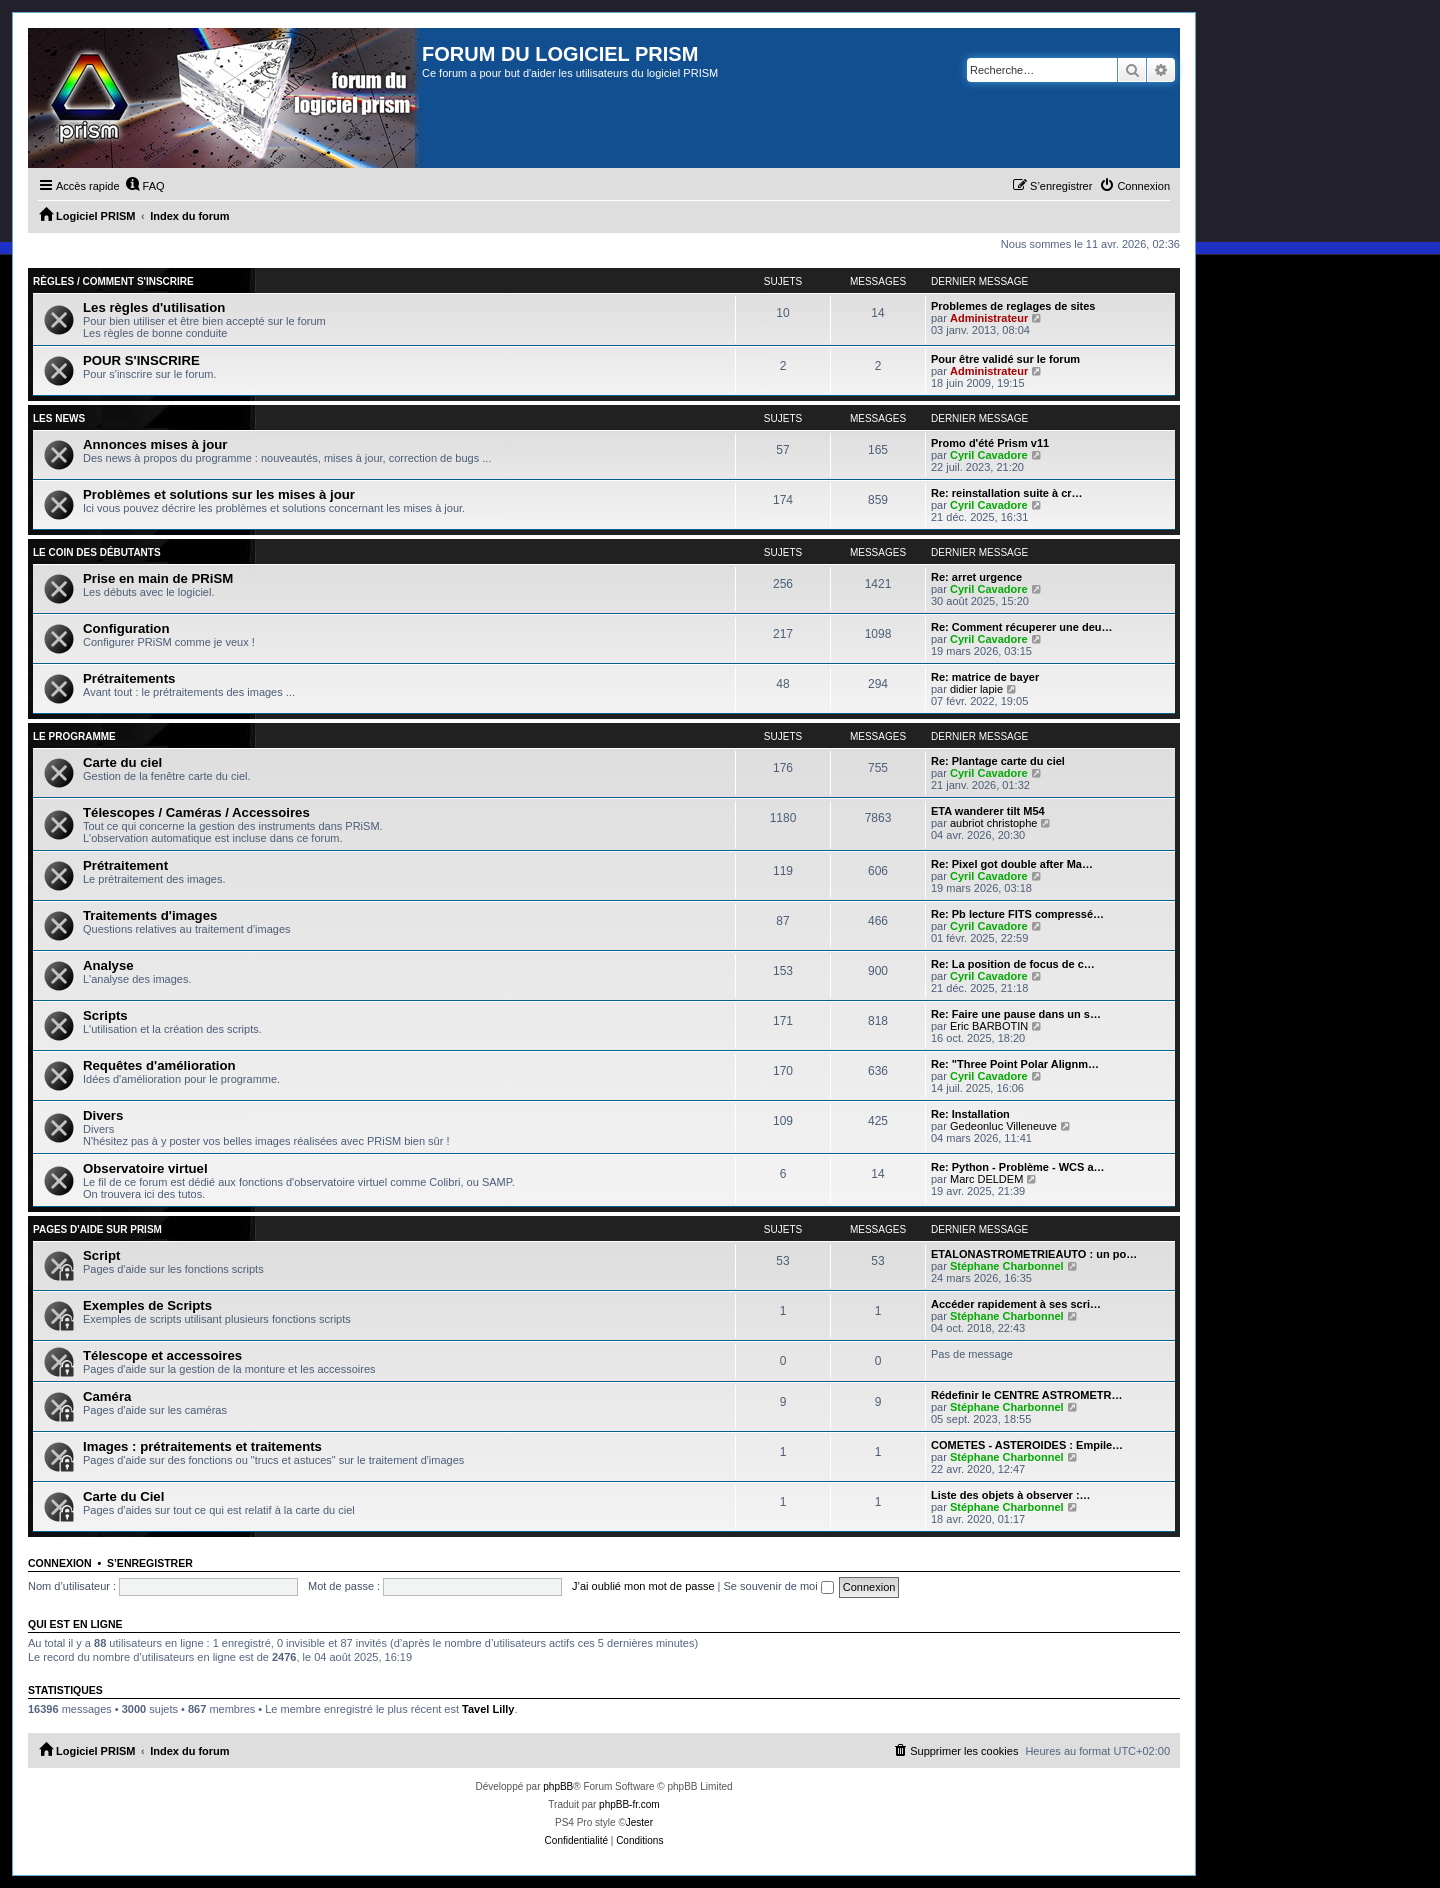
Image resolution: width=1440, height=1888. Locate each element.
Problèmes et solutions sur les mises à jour (219, 494)
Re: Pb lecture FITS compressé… (1017, 914)
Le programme (74, 736)
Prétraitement (125, 865)
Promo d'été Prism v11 (990, 443)
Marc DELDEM (986, 1179)
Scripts (105, 1015)
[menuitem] (145, 186)
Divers (103, 1115)
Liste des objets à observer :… (1011, 1495)
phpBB (558, 1786)
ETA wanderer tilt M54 (988, 811)
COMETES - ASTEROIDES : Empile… (1027, 1445)
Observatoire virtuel (145, 1168)
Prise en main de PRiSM (158, 578)
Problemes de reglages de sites (1013, 306)
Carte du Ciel (123, 1496)
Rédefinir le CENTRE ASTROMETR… (1027, 1395)
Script (101, 1255)
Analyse (108, 965)
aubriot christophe (993, 823)
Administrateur (989, 318)
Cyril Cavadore (989, 455)
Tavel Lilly (488, 1709)
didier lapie (976, 689)
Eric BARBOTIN (989, 1026)
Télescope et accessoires (162, 1355)
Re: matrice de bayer (985, 677)
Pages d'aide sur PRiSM (97, 1229)
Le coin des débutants (97, 552)
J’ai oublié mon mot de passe (643, 1586)
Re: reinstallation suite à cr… (1007, 493)
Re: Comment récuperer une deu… (1022, 627)
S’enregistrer (150, 1563)
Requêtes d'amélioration (159, 1065)
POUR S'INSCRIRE (141, 360)
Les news (59, 418)
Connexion (60, 1563)
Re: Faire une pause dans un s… (1016, 1014)
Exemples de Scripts (147, 1305)
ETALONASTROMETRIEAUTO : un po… (1034, 1254)
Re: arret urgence (976, 577)
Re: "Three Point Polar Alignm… (1015, 1064)
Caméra (107, 1396)
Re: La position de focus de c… (1013, 964)
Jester (639, 1822)
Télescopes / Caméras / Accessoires (196, 812)
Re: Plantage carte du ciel (998, 761)
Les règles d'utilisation (154, 307)
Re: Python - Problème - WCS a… (1018, 1167)
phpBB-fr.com (629, 1804)
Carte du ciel (122, 762)
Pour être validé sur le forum (1005, 359)
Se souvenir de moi (779, 1586)
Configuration (126, 628)
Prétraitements (129, 678)
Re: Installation (970, 1114)
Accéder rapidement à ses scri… (1016, 1304)
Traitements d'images (150, 915)
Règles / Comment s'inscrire (113, 281)
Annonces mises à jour (155, 444)
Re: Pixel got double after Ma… (1012, 864)
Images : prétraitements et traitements (202, 1446)
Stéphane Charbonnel (1007, 1266)
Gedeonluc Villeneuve (1003, 1126)
